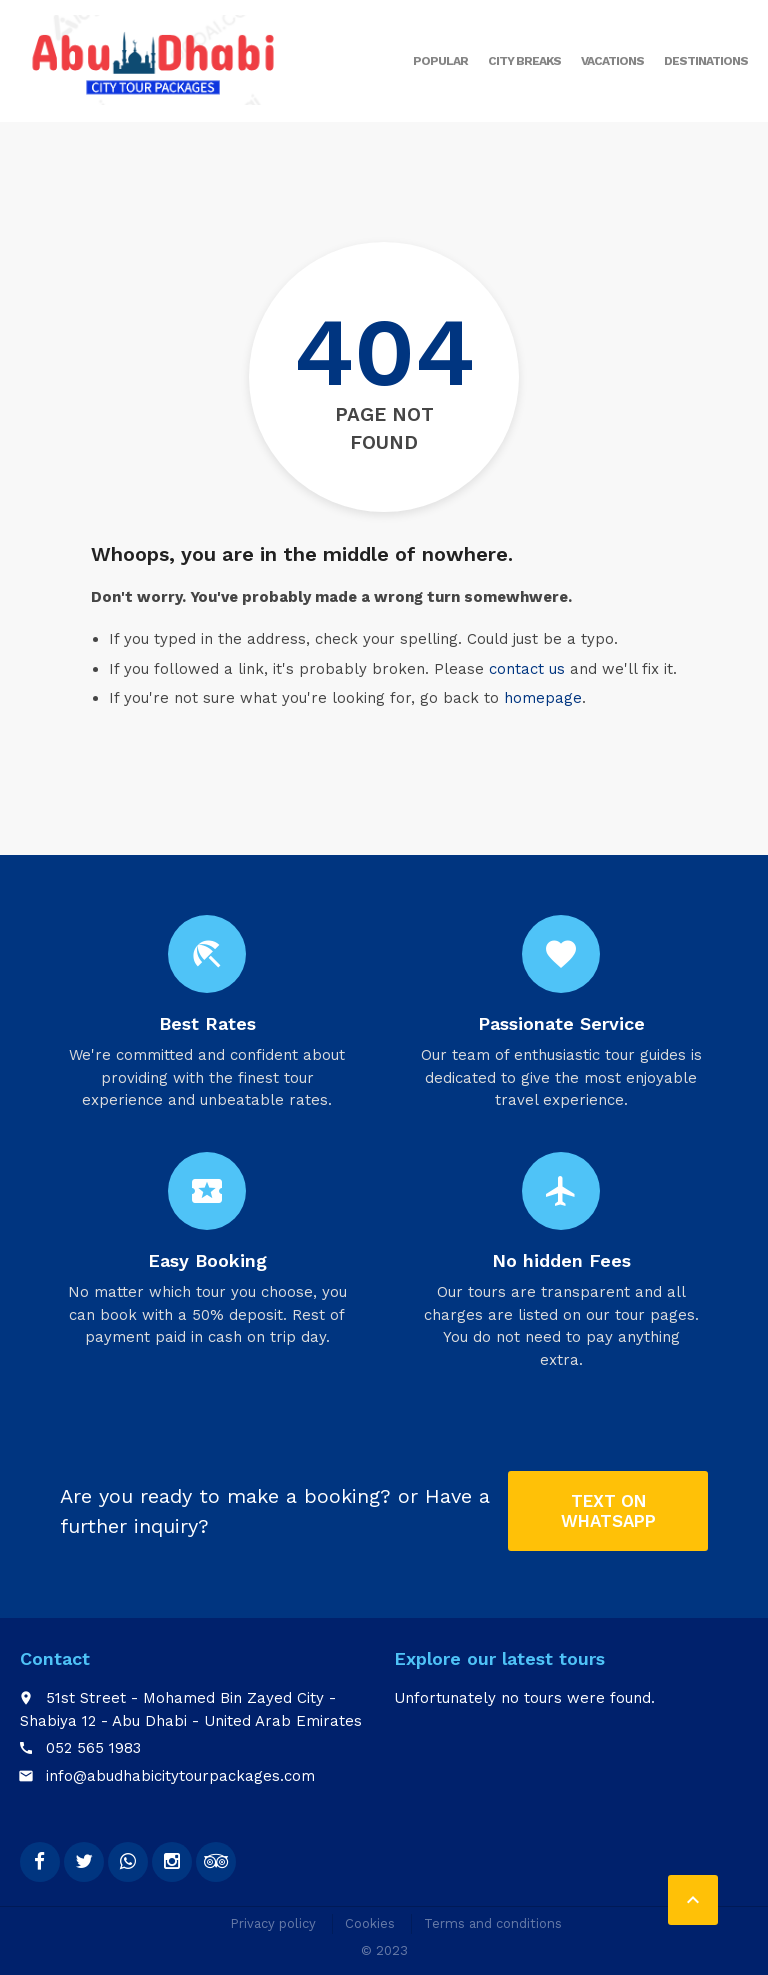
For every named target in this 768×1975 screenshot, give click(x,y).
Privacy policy (273, 1923)
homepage (543, 698)
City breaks (524, 61)
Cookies (370, 1923)
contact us (527, 669)
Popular (440, 61)
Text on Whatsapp (608, 1511)
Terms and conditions (493, 1923)
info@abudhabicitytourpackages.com (180, 1776)
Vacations (612, 61)
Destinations (706, 61)
